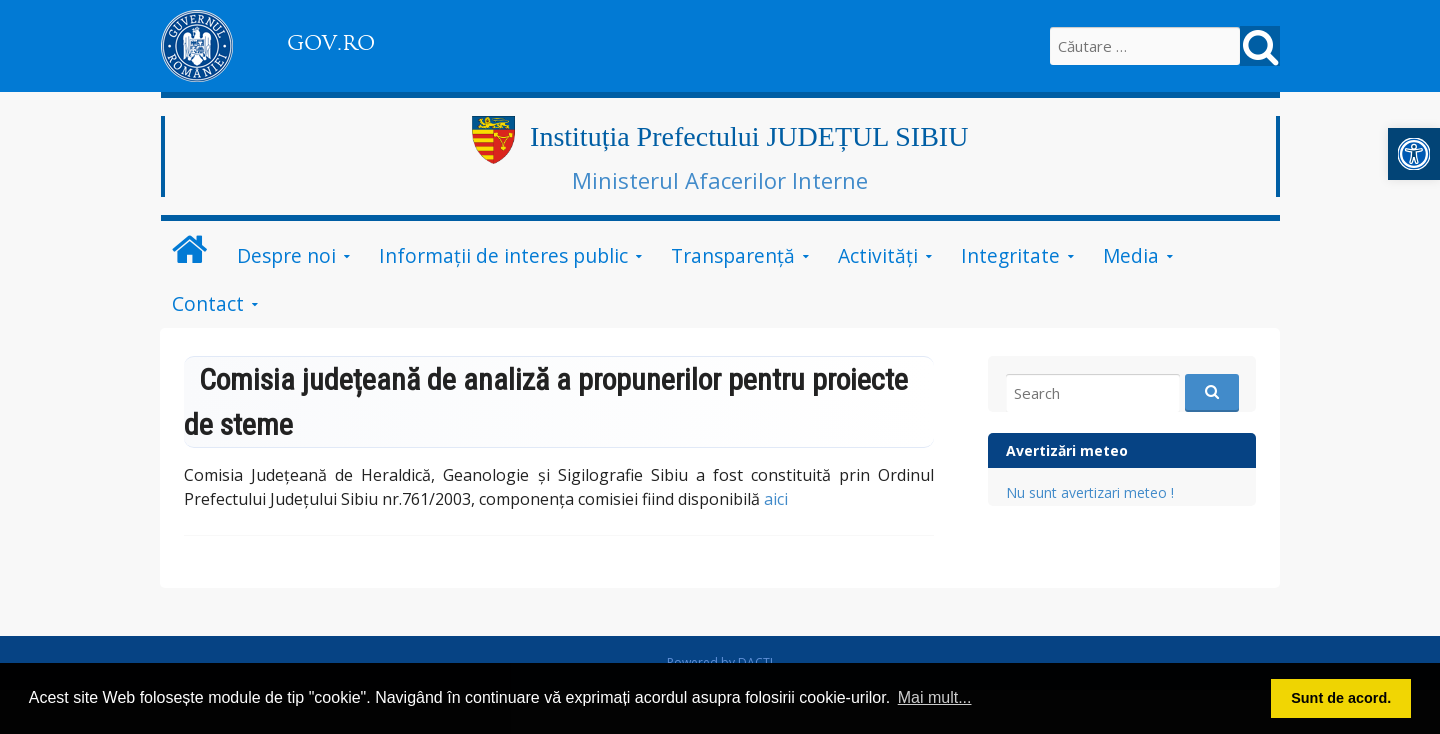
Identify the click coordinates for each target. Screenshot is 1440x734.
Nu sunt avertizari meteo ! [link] (1090, 492)
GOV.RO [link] (331, 43)
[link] (1414, 154)
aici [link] (776, 499)
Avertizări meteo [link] (1067, 450)
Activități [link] (878, 255)
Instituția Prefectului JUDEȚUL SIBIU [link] (749, 136)
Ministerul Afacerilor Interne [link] (720, 180)
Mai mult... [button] (935, 697)
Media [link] (1131, 255)
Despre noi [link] (286, 255)
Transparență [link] (733, 255)
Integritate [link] (1010, 255)
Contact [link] (208, 303)
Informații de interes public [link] (503, 255)
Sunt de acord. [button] (1341, 698)
